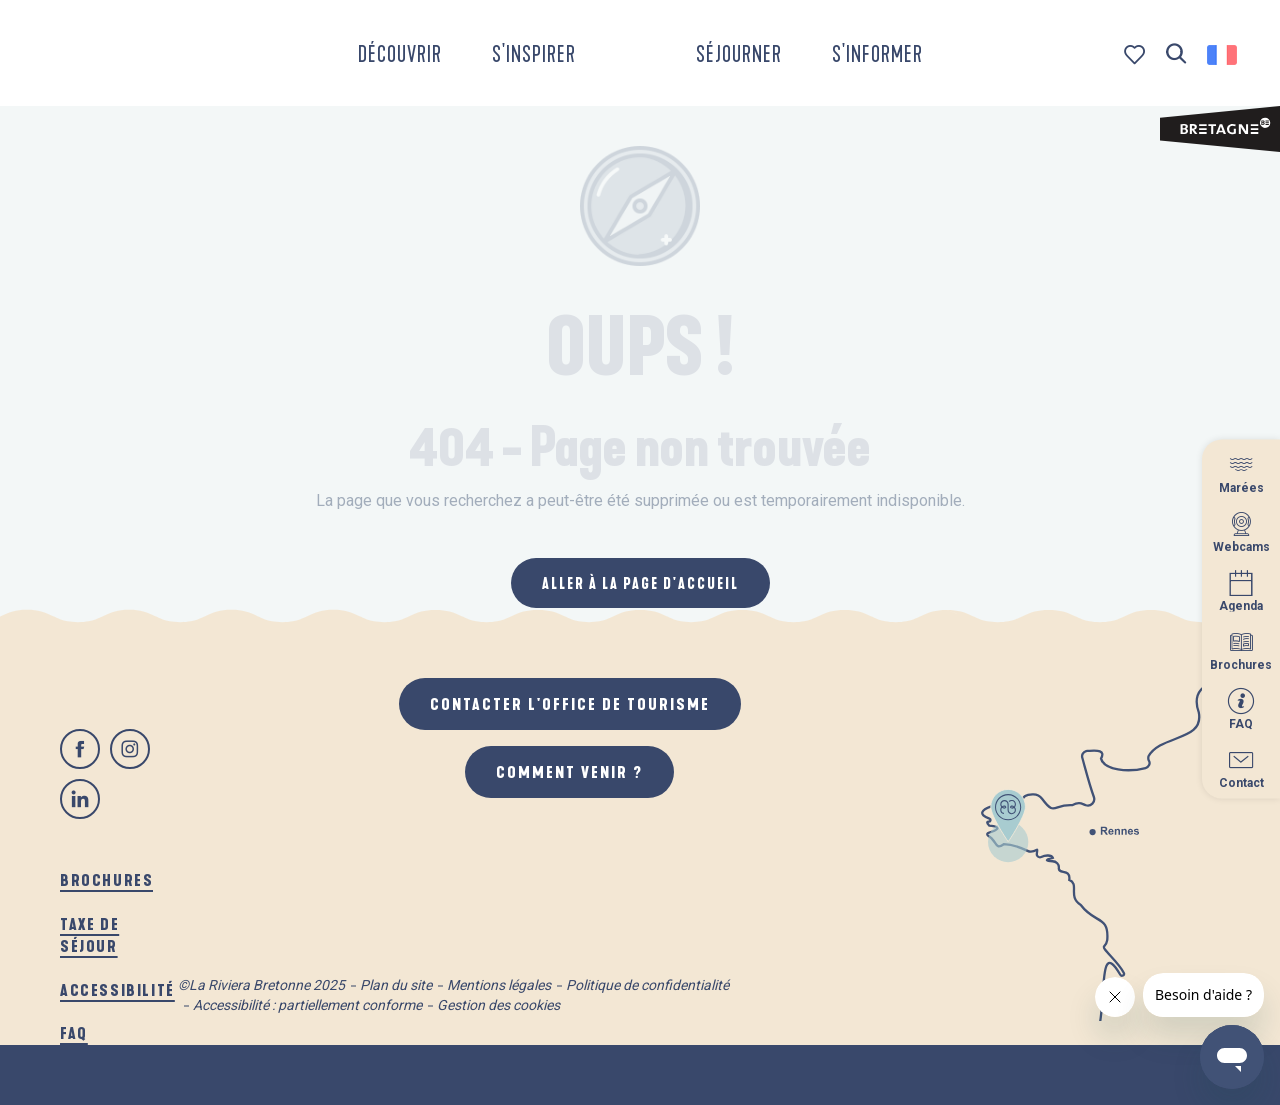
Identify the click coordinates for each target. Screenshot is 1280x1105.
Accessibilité (117, 989)
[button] (1176, 54)
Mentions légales (499, 985)
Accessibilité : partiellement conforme (307, 1005)
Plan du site (396, 985)
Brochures (106, 879)
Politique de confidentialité (647, 985)
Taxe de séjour (89, 934)
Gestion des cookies (498, 1005)
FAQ (74, 1032)
